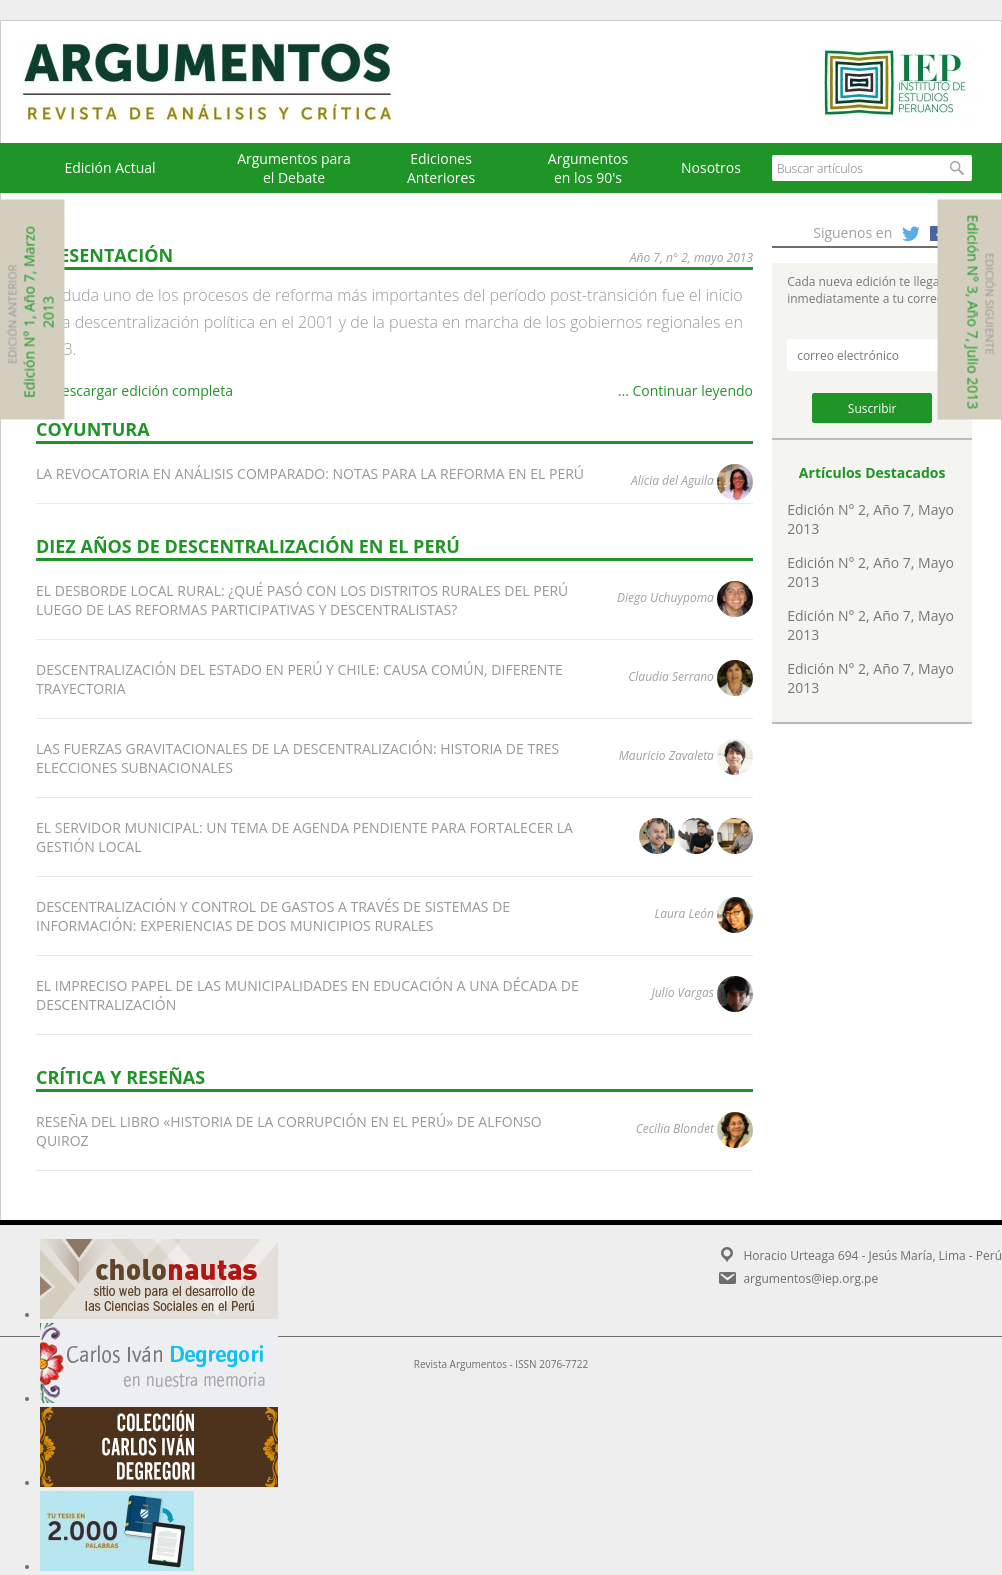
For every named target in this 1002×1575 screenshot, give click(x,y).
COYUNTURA (93, 429)
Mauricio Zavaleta (666, 755)
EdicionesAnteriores (441, 168)
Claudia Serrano (671, 676)
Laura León (684, 913)
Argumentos (226, 82)
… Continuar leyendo (685, 390)
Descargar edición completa (134, 390)
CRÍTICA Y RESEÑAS (120, 1077)
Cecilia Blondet (675, 1128)
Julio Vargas (682, 992)
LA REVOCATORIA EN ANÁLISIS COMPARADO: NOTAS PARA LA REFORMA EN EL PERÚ (310, 473)
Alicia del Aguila (672, 480)
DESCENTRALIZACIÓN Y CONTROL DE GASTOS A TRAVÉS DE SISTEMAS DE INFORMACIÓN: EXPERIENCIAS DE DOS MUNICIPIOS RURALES (273, 916)
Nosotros (711, 167)
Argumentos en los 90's (588, 168)
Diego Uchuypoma (665, 597)
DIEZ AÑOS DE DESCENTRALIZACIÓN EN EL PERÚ (248, 546)
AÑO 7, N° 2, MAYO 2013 (691, 257)
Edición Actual (109, 167)
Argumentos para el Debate (294, 168)
